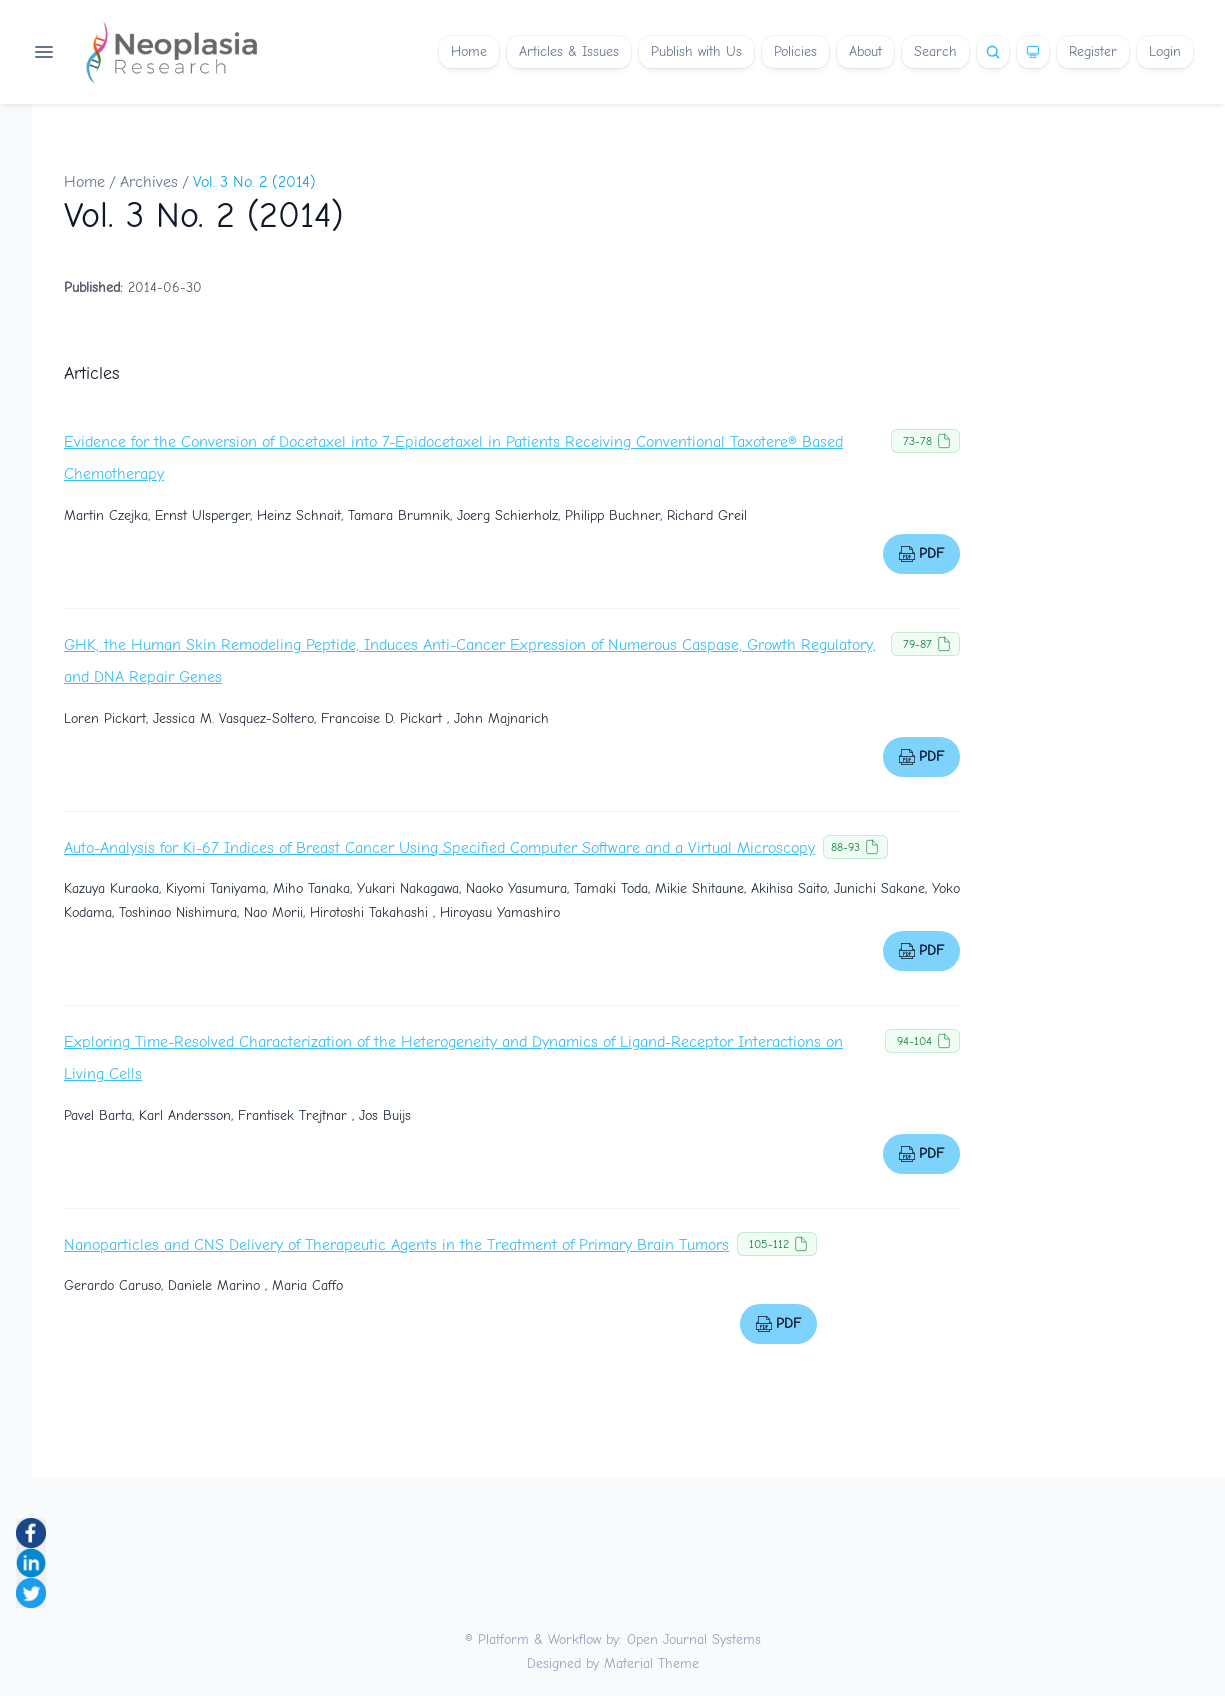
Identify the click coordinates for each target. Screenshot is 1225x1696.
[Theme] (1033, 52)
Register (1093, 51)
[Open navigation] (44, 52)
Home (469, 51)
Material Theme (651, 1663)
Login (1165, 51)
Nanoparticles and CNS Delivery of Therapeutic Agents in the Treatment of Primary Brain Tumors (396, 1245)
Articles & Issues (569, 51)
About (865, 51)
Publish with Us (696, 51)
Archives (149, 182)
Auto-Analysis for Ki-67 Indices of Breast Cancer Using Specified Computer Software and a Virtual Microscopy (439, 848)
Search (935, 51)
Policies (795, 51)
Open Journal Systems (694, 1639)
